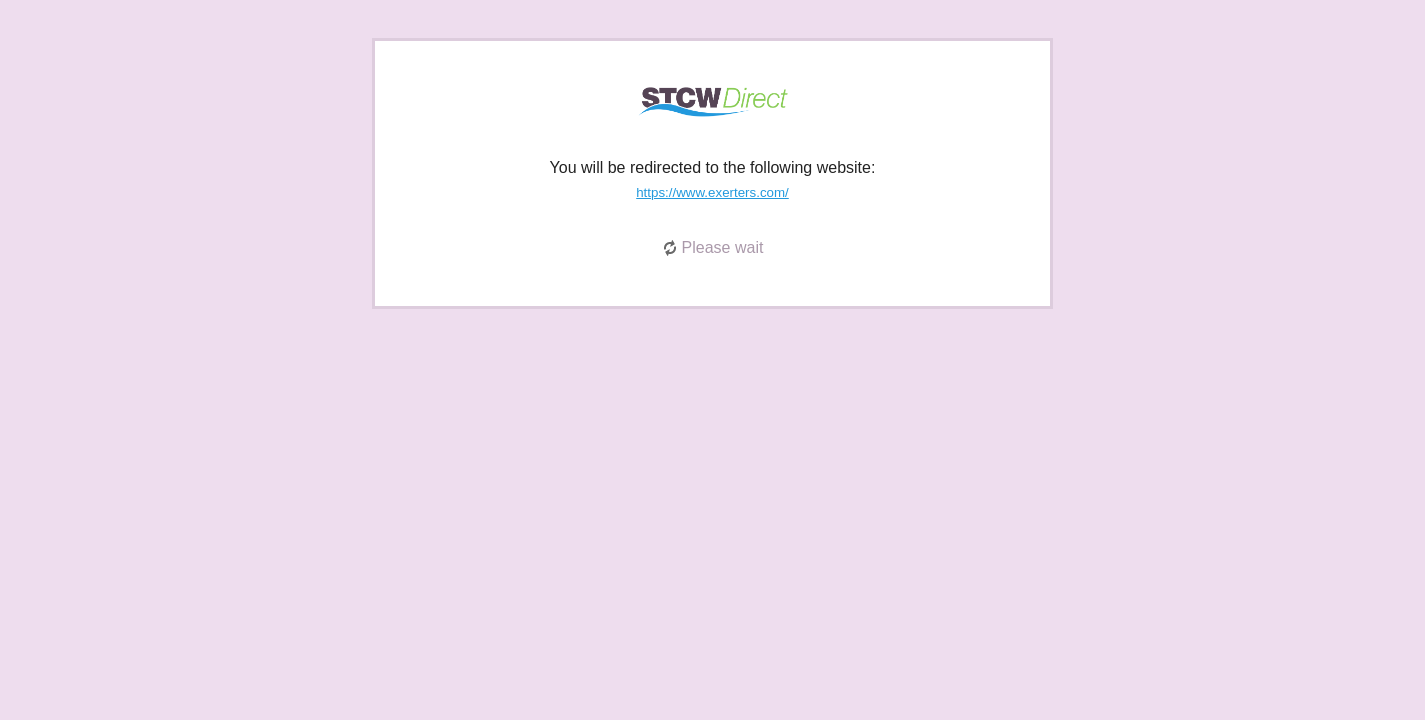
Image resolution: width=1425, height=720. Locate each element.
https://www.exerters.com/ (712, 192)
